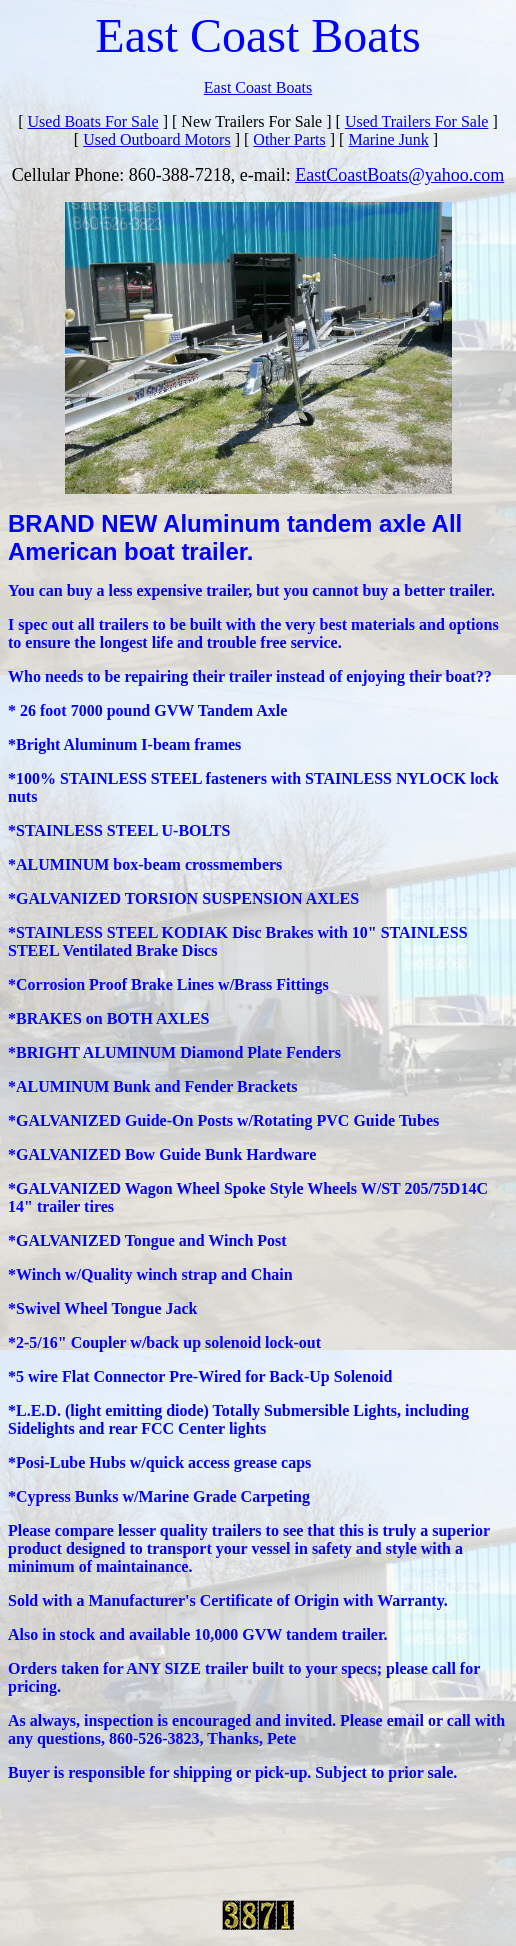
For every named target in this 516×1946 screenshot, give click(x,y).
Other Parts (289, 139)
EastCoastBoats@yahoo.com (399, 175)
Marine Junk (388, 139)
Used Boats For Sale (93, 121)
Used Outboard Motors (157, 139)
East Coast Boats (258, 87)
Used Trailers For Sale (417, 121)
